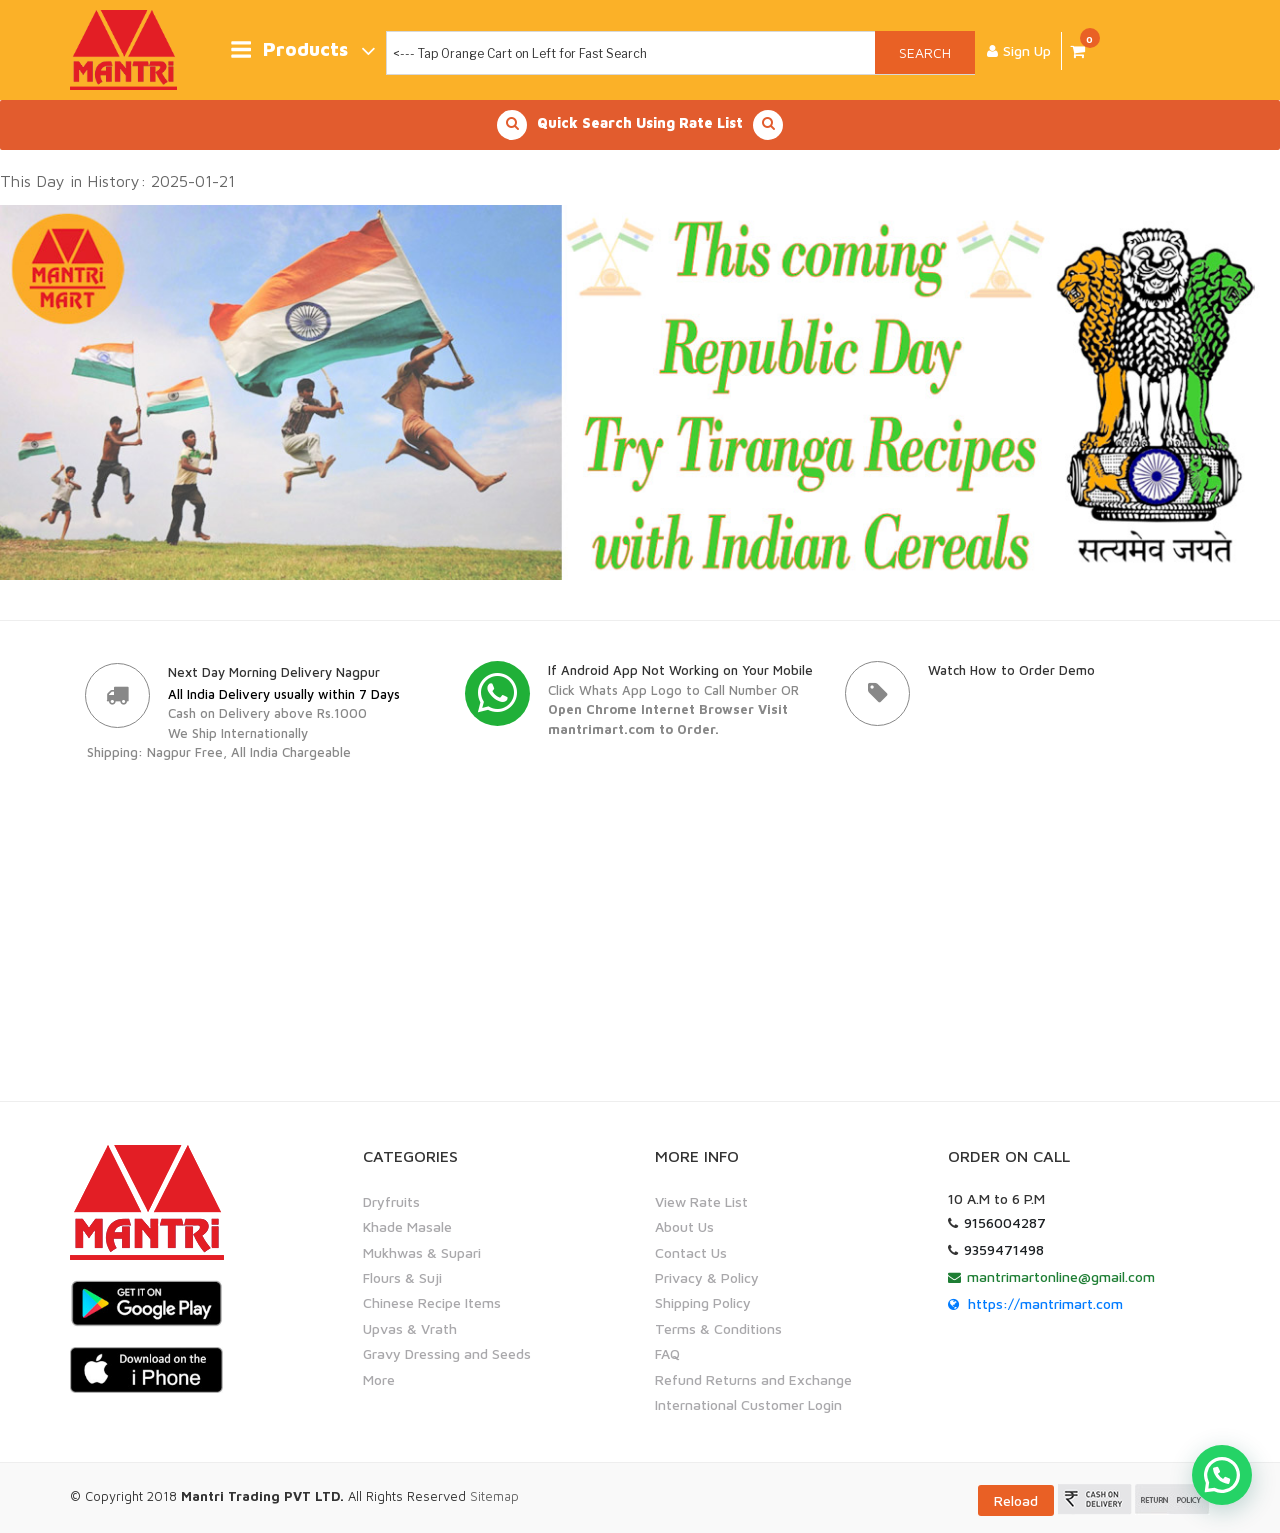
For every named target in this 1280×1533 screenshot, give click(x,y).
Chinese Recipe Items (432, 1302)
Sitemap (494, 1496)
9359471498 (1004, 1249)
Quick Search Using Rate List (640, 125)
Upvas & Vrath (410, 1328)
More (379, 1378)
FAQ (667, 1353)
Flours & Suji (402, 1277)
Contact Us (691, 1252)
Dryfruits (391, 1201)
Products (302, 50)
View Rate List (701, 1201)
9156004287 (1005, 1222)
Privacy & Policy (707, 1277)
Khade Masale (407, 1226)
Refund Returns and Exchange (753, 1378)
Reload (1016, 1500)
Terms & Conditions (718, 1328)
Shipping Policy (703, 1302)
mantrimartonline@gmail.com (1061, 1276)
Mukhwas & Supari (422, 1252)
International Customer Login (748, 1404)
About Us (684, 1226)
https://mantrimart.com (1045, 1303)
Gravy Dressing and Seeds (447, 1353)
